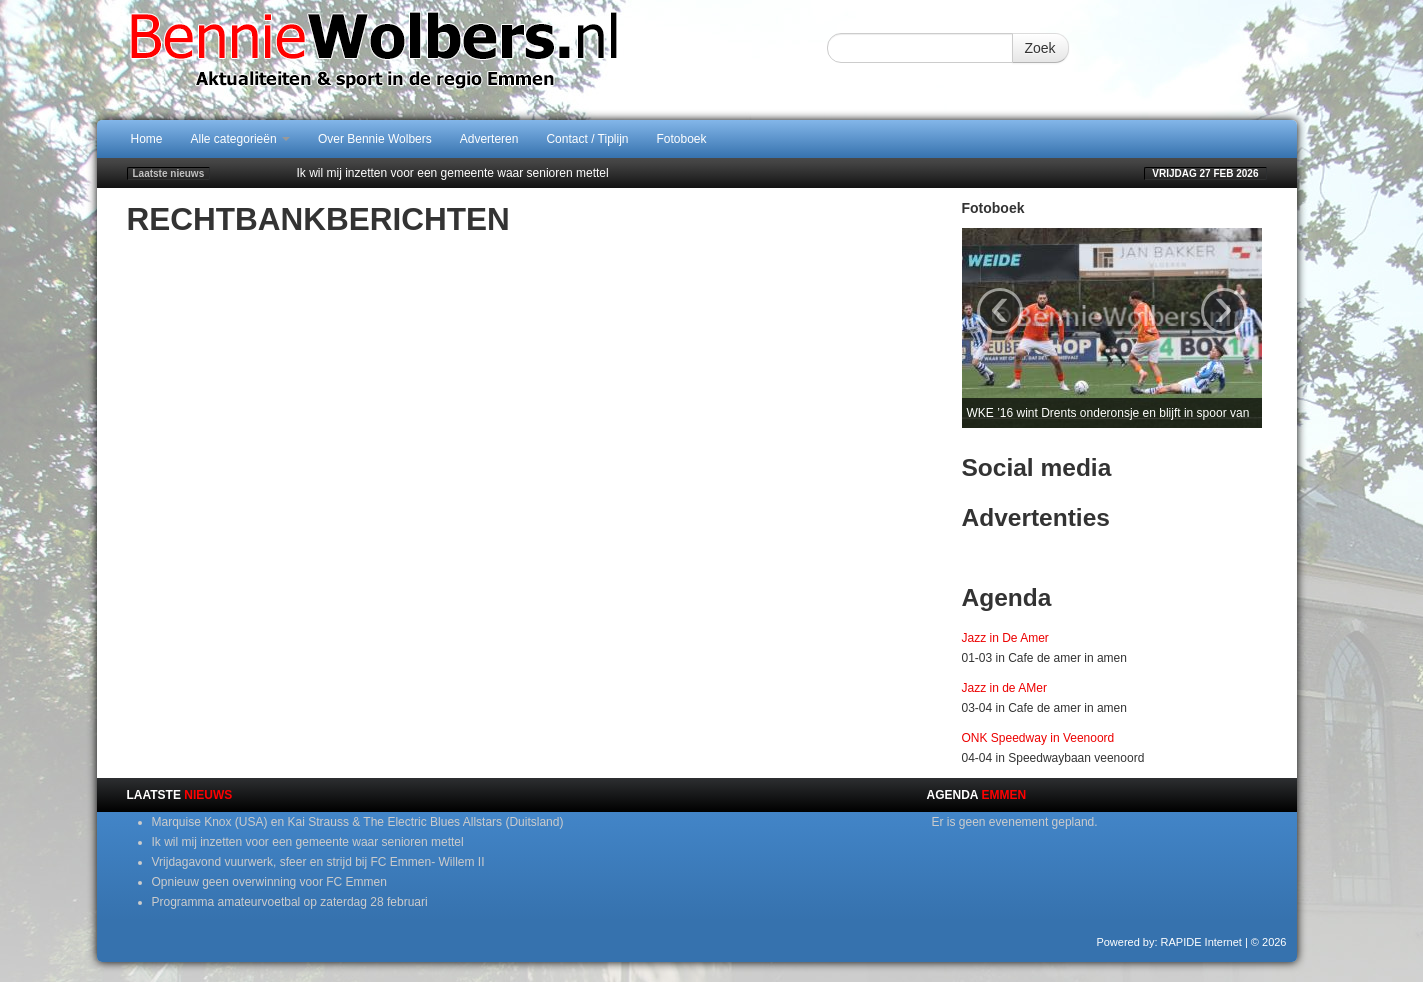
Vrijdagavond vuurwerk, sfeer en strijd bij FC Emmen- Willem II (318, 862)
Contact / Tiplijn (587, 139)
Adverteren (489, 139)
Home (147, 139)
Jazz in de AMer (1004, 688)
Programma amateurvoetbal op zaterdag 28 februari (290, 902)
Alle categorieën (240, 139)
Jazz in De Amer (1005, 638)
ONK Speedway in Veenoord (1038, 738)
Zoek (1040, 48)
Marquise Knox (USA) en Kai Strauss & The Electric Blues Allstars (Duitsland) (358, 822)
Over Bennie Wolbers (375, 139)
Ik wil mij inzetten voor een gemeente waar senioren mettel (453, 173)
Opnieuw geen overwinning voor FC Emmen (269, 882)
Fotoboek (682, 139)
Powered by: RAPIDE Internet (1169, 942)
